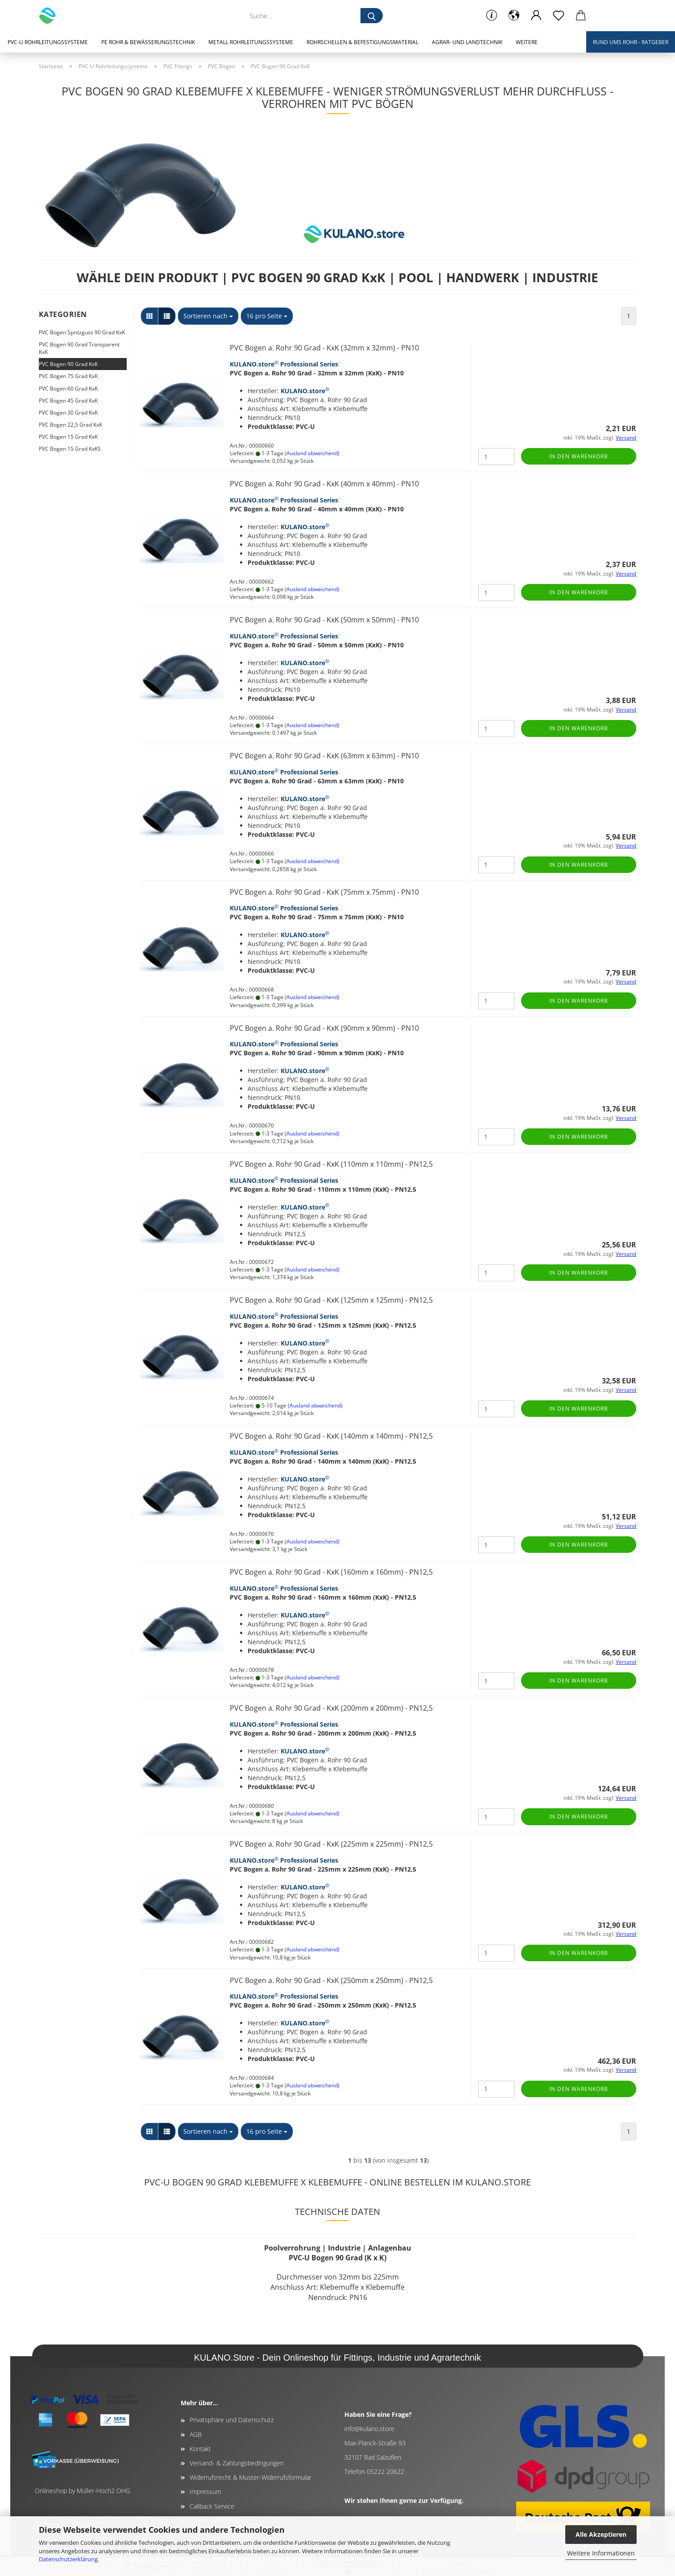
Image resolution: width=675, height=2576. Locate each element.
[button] (514, 15)
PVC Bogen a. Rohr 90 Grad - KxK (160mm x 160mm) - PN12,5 (331, 1572)
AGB (196, 2434)
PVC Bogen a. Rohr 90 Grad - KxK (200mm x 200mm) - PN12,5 (331, 1708)
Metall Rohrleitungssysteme (250, 42)
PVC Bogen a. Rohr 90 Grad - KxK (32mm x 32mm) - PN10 (324, 348)
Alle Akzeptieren (601, 2534)
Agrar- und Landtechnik (467, 42)
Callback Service (212, 2506)
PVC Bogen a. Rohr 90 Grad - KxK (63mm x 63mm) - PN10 (324, 756)
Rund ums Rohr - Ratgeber (630, 42)
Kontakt (200, 2448)
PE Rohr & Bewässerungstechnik (148, 42)
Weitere (527, 42)
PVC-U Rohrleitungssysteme (48, 42)
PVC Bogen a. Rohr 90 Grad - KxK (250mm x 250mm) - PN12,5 (331, 1980)
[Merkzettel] (558, 15)
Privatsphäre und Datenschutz (231, 2420)
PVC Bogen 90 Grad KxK (68, 364)
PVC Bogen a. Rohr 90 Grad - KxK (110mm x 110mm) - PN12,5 (331, 1164)
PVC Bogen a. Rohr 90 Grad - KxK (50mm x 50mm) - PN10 (324, 620)
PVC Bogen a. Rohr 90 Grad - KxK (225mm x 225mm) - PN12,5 (331, 1844)
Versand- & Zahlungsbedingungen (237, 2463)
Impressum (205, 2491)
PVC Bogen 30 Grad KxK (68, 412)
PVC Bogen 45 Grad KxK (68, 400)
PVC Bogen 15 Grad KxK (68, 436)
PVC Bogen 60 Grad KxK (68, 388)
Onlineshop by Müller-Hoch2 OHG (82, 2490)
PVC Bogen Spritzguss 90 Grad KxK (82, 332)
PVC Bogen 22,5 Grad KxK (70, 424)
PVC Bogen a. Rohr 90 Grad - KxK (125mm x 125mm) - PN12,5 (331, 1300)
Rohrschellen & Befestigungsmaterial (362, 42)
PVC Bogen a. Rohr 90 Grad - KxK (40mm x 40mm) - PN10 (324, 484)
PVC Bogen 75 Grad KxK (68, 376)
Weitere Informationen (601, 2553)
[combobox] (208, 316)
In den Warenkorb (578, 456)
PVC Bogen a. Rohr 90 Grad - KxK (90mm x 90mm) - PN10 (324, 1028)
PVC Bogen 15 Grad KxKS (70, 449)
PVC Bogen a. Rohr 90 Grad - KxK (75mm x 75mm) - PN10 (324, 892)
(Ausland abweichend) (312, 453)
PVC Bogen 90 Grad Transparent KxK (79, 348)
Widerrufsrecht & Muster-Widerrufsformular (250, 2477)
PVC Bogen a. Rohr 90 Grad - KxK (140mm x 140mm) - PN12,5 (331, 1436)
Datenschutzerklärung (68, 2559)
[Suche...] (371, 15)
